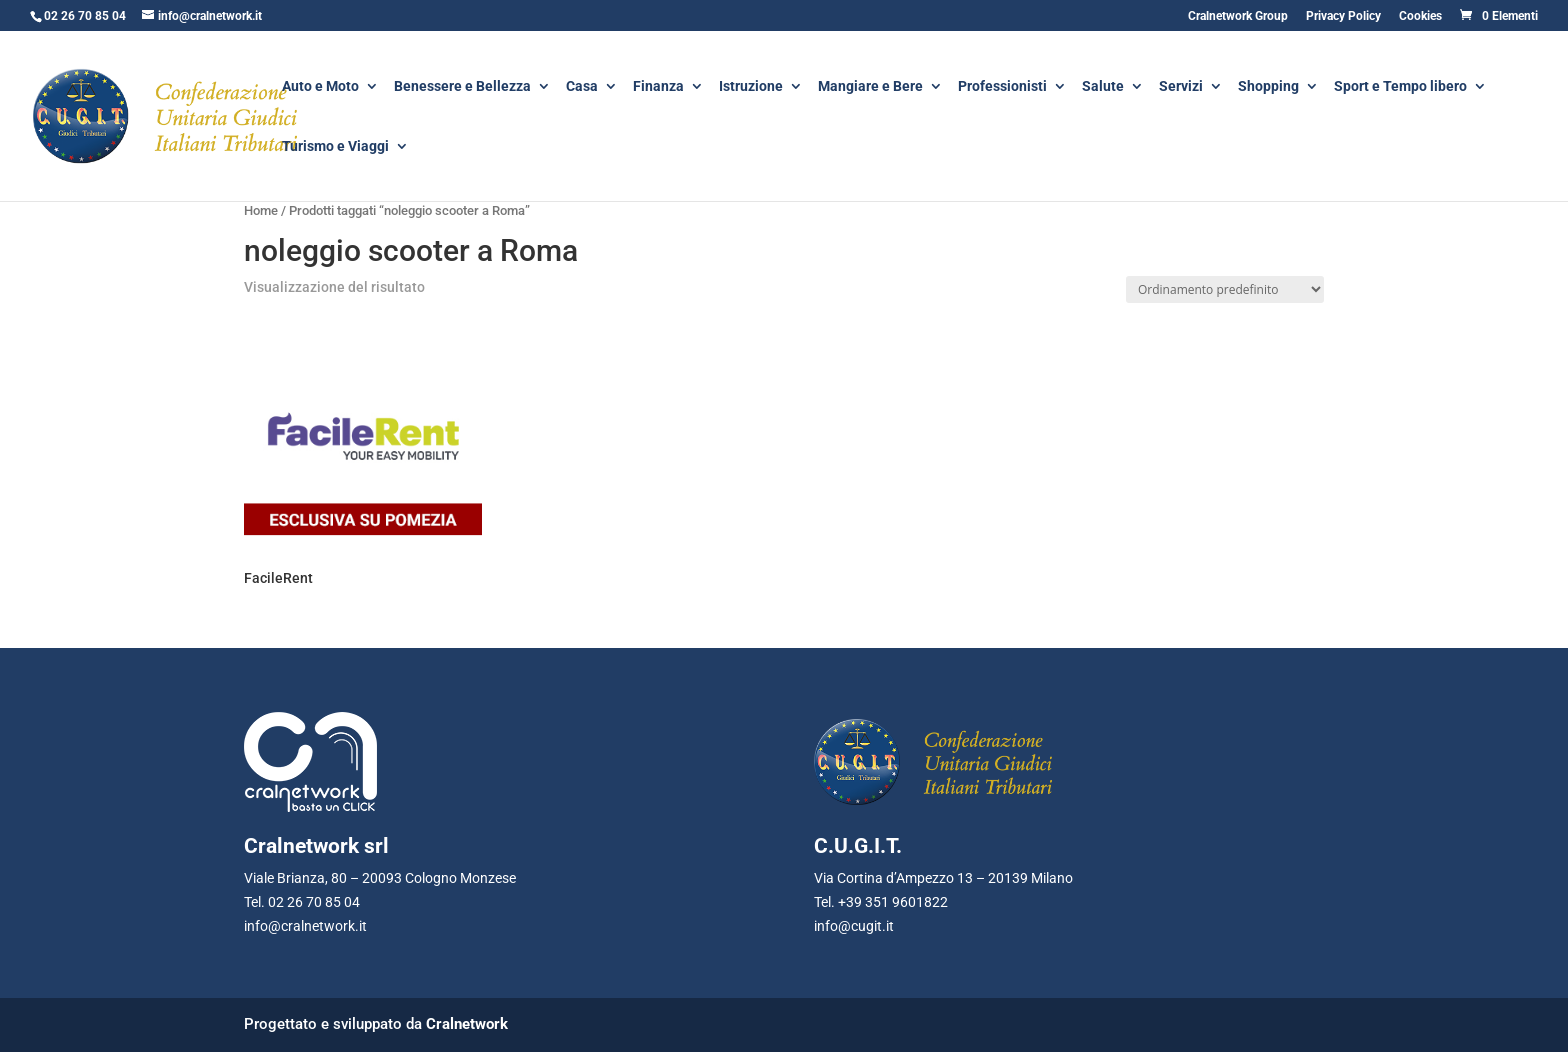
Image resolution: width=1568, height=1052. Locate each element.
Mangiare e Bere (870, 87)
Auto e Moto (320, 87)
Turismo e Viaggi (335, 147)
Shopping (1268, 87)
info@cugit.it (854, 926)
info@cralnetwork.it (305, 926)
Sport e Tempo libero (1400, 87)
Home (261, 210)
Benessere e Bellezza (462, 87)
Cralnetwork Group (1238, 16)
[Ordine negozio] (1225, 289)
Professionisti (1002, 87)
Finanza (658, 87)
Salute (1103, 87)
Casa (582, 87)
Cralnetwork (467, 1024)
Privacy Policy (1343, 16)
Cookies (1420, 16)
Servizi (1181, 87)
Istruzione (751, 87)
